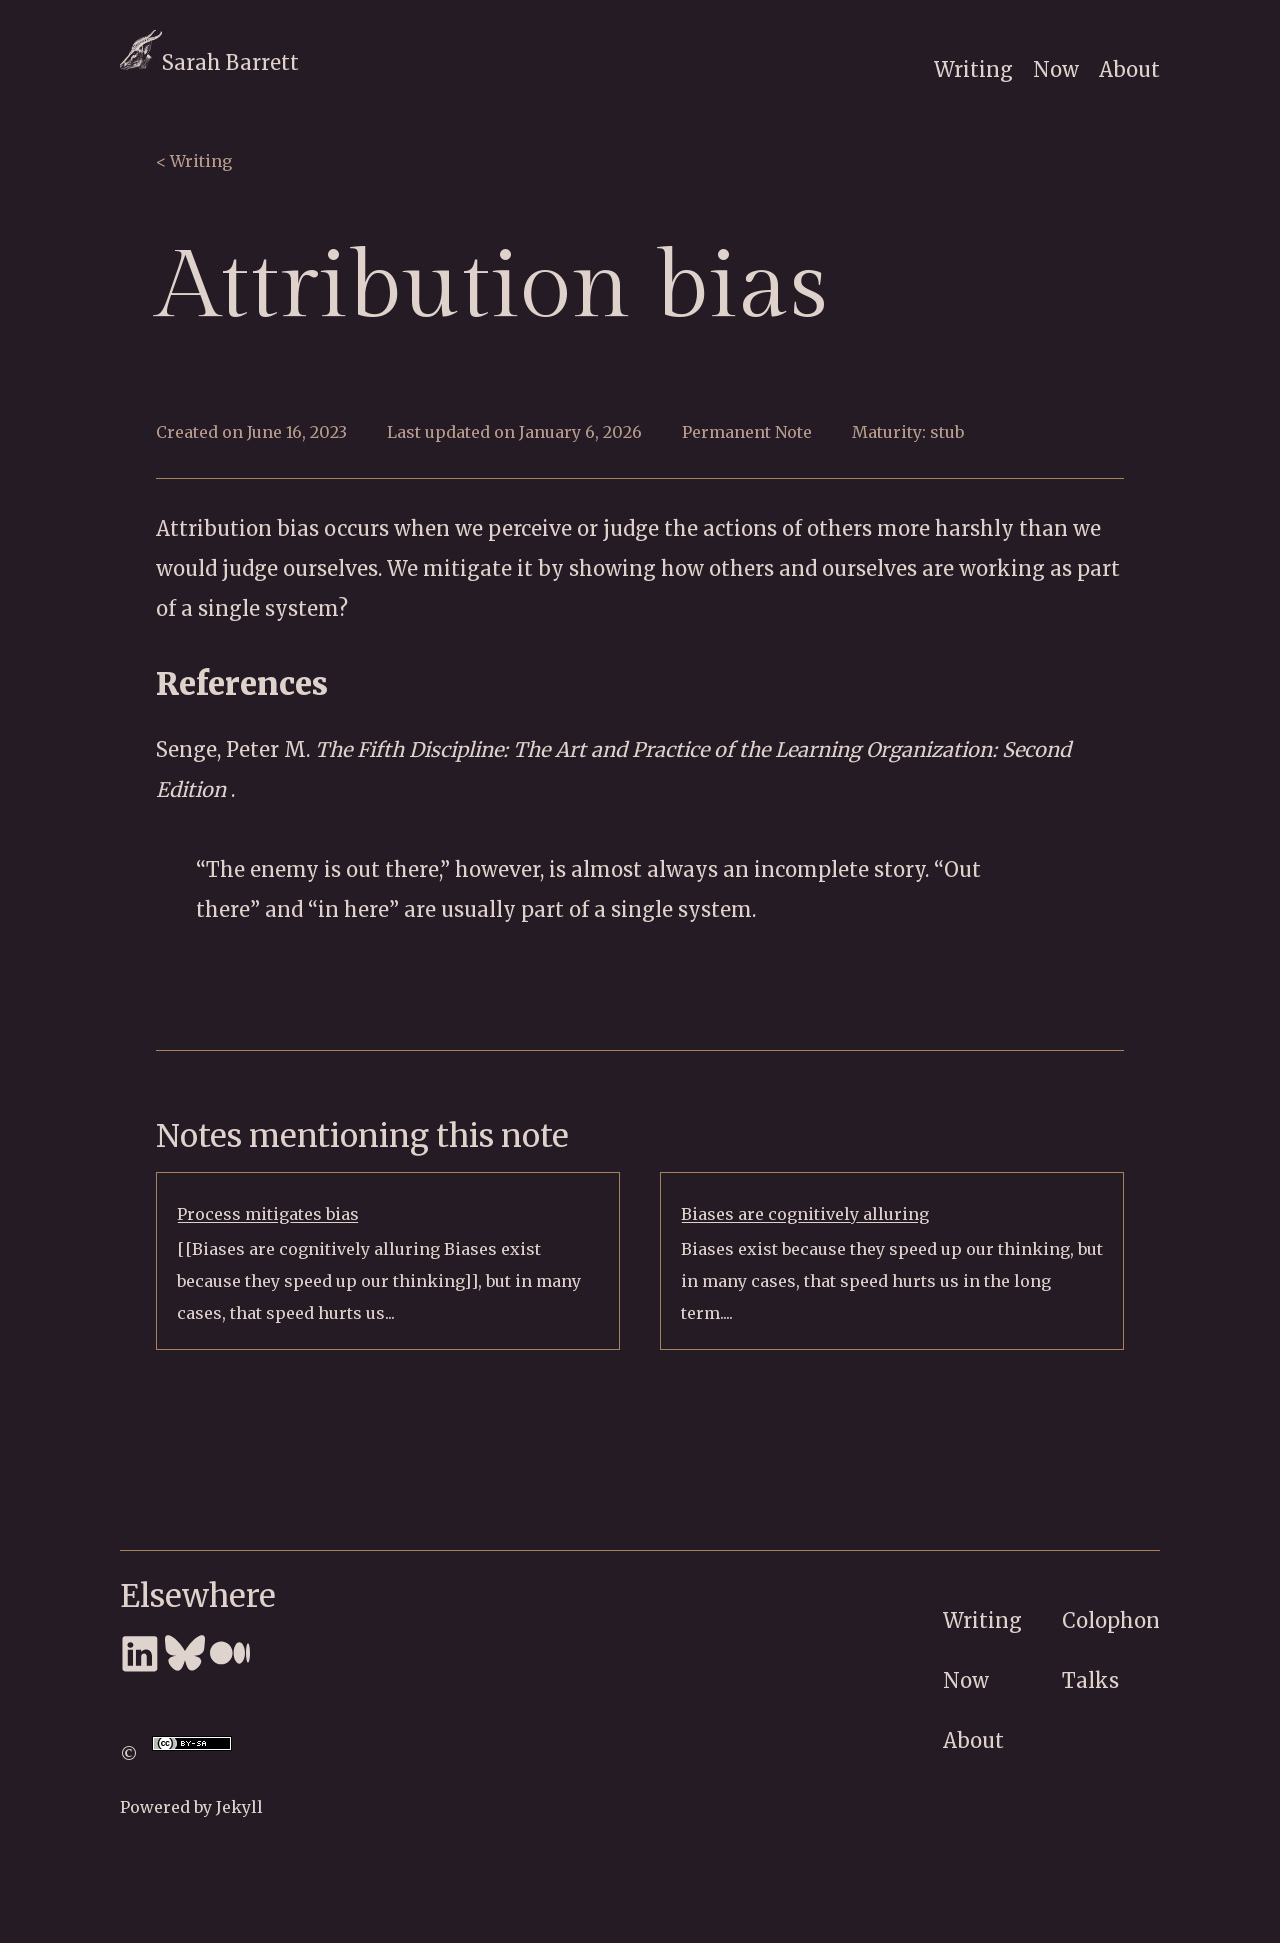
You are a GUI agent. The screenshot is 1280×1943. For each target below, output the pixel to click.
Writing (973, 69)
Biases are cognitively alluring (805, 1214)
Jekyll (239, 1807)
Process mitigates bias (268, 1214)
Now (1056, 69)
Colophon (1111, 1620)
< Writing (194, 161)
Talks (1090, 1680)
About (1129, 69)
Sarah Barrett (209, 62)
